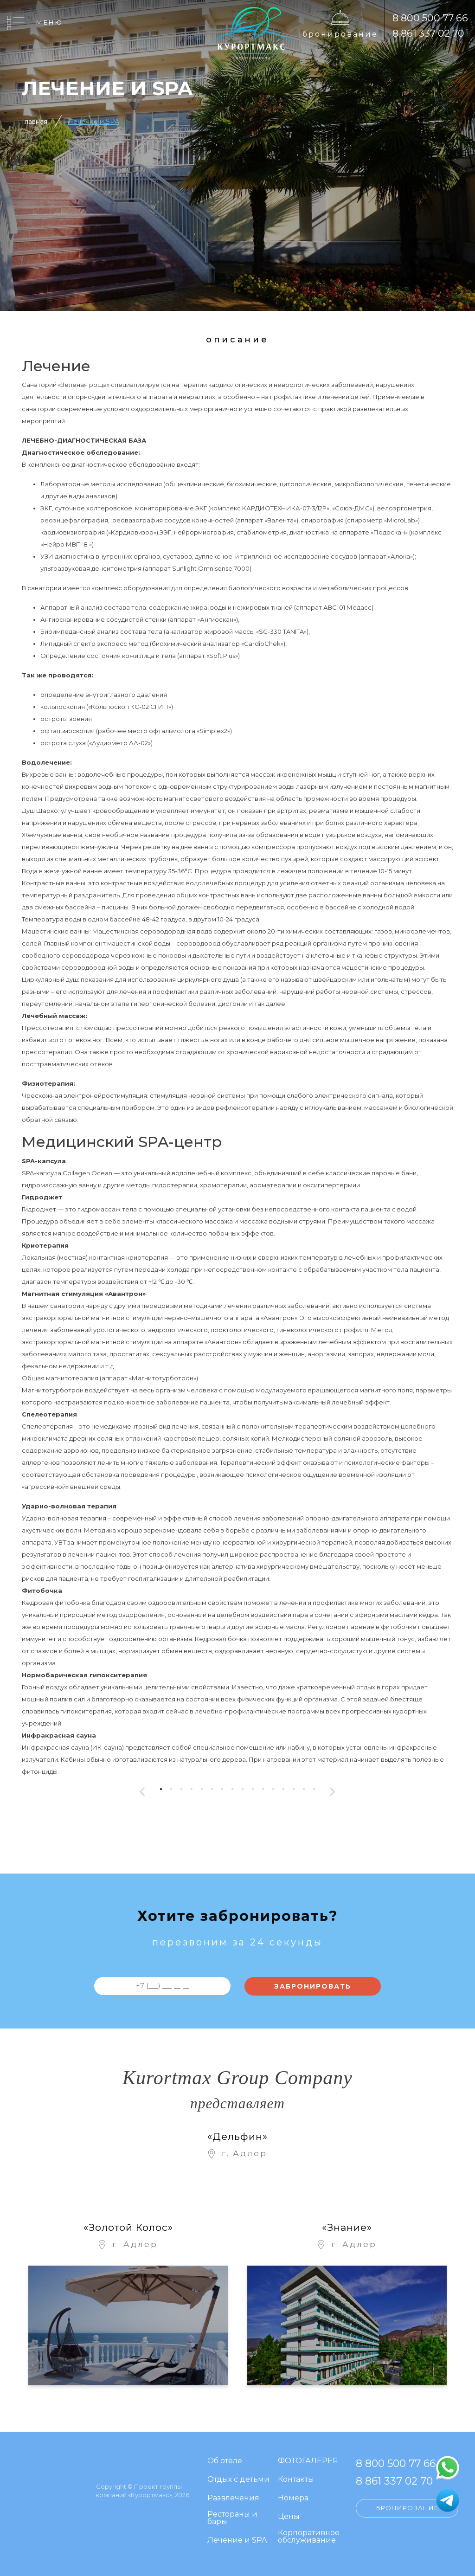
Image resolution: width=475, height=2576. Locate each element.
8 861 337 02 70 (428, 33)
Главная (34, 121)
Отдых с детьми (238, 2480)
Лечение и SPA (93, 121)
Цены (289, 2517)
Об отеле (224, 2461)
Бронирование (340, 34)
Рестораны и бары (232, 2518)
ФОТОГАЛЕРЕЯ (308, 2461)
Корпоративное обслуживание (309, 2536)
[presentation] (142, 1791)
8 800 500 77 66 (430, 18)
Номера (293, 2498)
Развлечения (233, 2498)
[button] (161, 1789)
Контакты (296, 2480)
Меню (49, 22)
